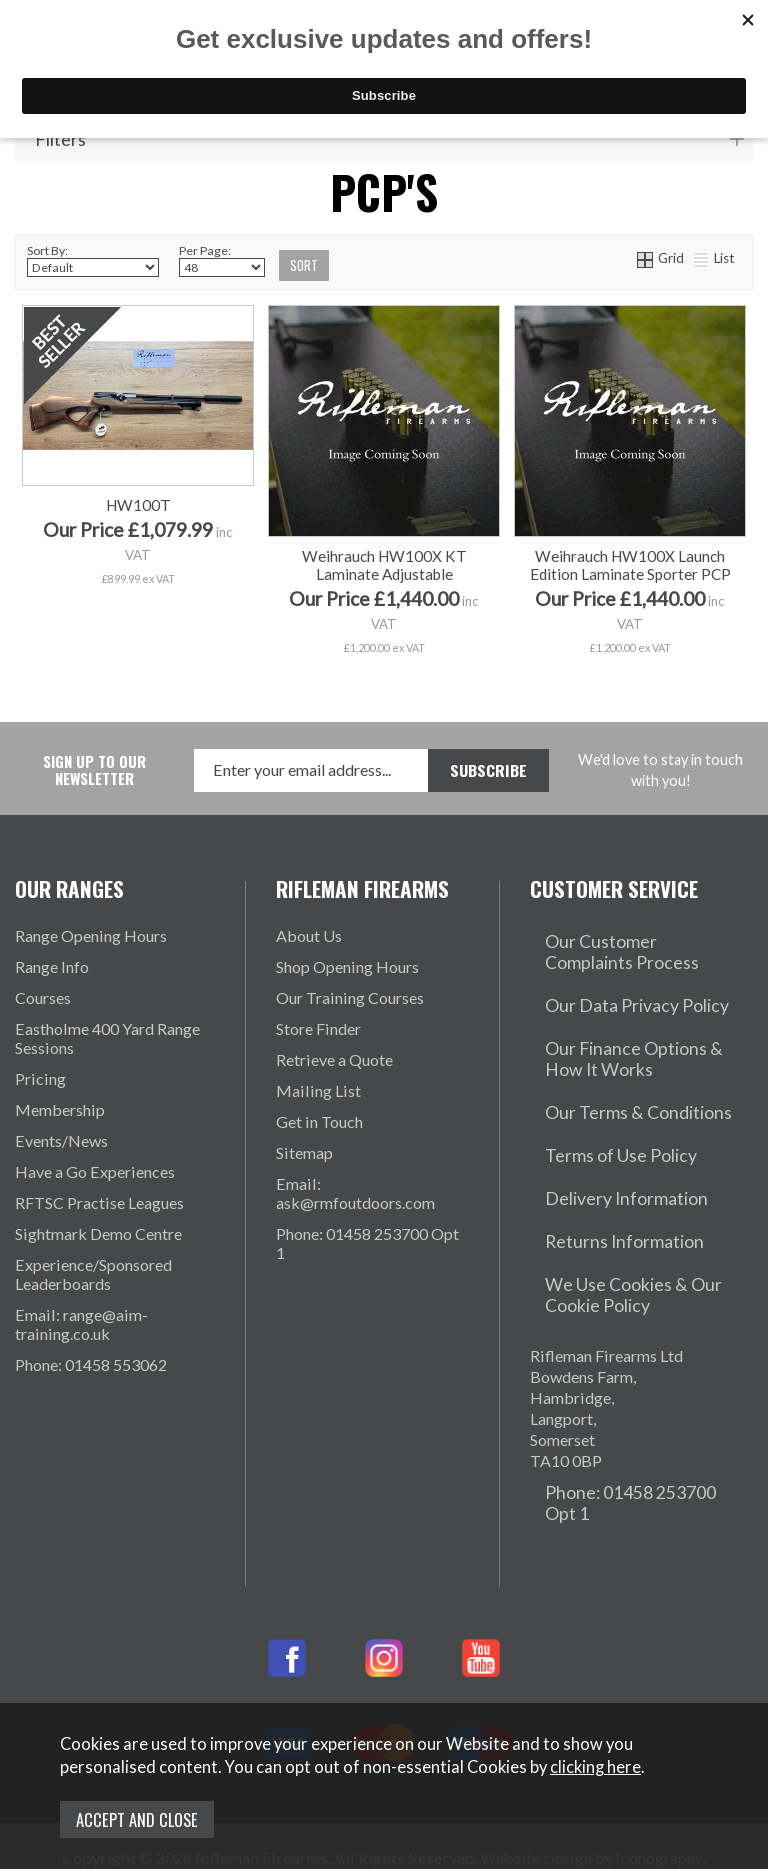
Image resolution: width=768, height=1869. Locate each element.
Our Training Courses (350, 997)
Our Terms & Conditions (614, 1066)
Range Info (52, 966)
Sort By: (93, 261)
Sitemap (304, 1152)
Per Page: (222, 261)
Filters (60, 140)
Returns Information (599, 1159)
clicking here (595, 1771)
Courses (43, 997)
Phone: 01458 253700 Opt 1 (367, 1243)
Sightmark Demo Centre (98, 1233)
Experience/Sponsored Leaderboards (93, 1274)
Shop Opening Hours (347, 966)
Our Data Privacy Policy (614, 985)
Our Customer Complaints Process (621, 945)
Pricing (40, 1078)
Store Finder (318, 1028)
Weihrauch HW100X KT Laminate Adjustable (384, 565)
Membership (60, 1109)
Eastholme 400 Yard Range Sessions (107, 1038)
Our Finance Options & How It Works (635, 1026)
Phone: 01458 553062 (91, 1364)
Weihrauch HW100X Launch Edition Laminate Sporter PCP (630, 565)
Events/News (61, 1140)
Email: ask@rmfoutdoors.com (355, 1193)
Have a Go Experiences (95, 1171)
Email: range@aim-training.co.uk (81, 1324)
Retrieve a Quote (334, 1059)
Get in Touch (319, 1121)
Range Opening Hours (91, 935)
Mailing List (318, 1090)
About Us (309, 935)
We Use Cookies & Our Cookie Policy (637, 1200)
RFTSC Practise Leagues (99, 1202)
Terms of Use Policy (599, 1097)
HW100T (138, 556)
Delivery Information (603, 1128)
